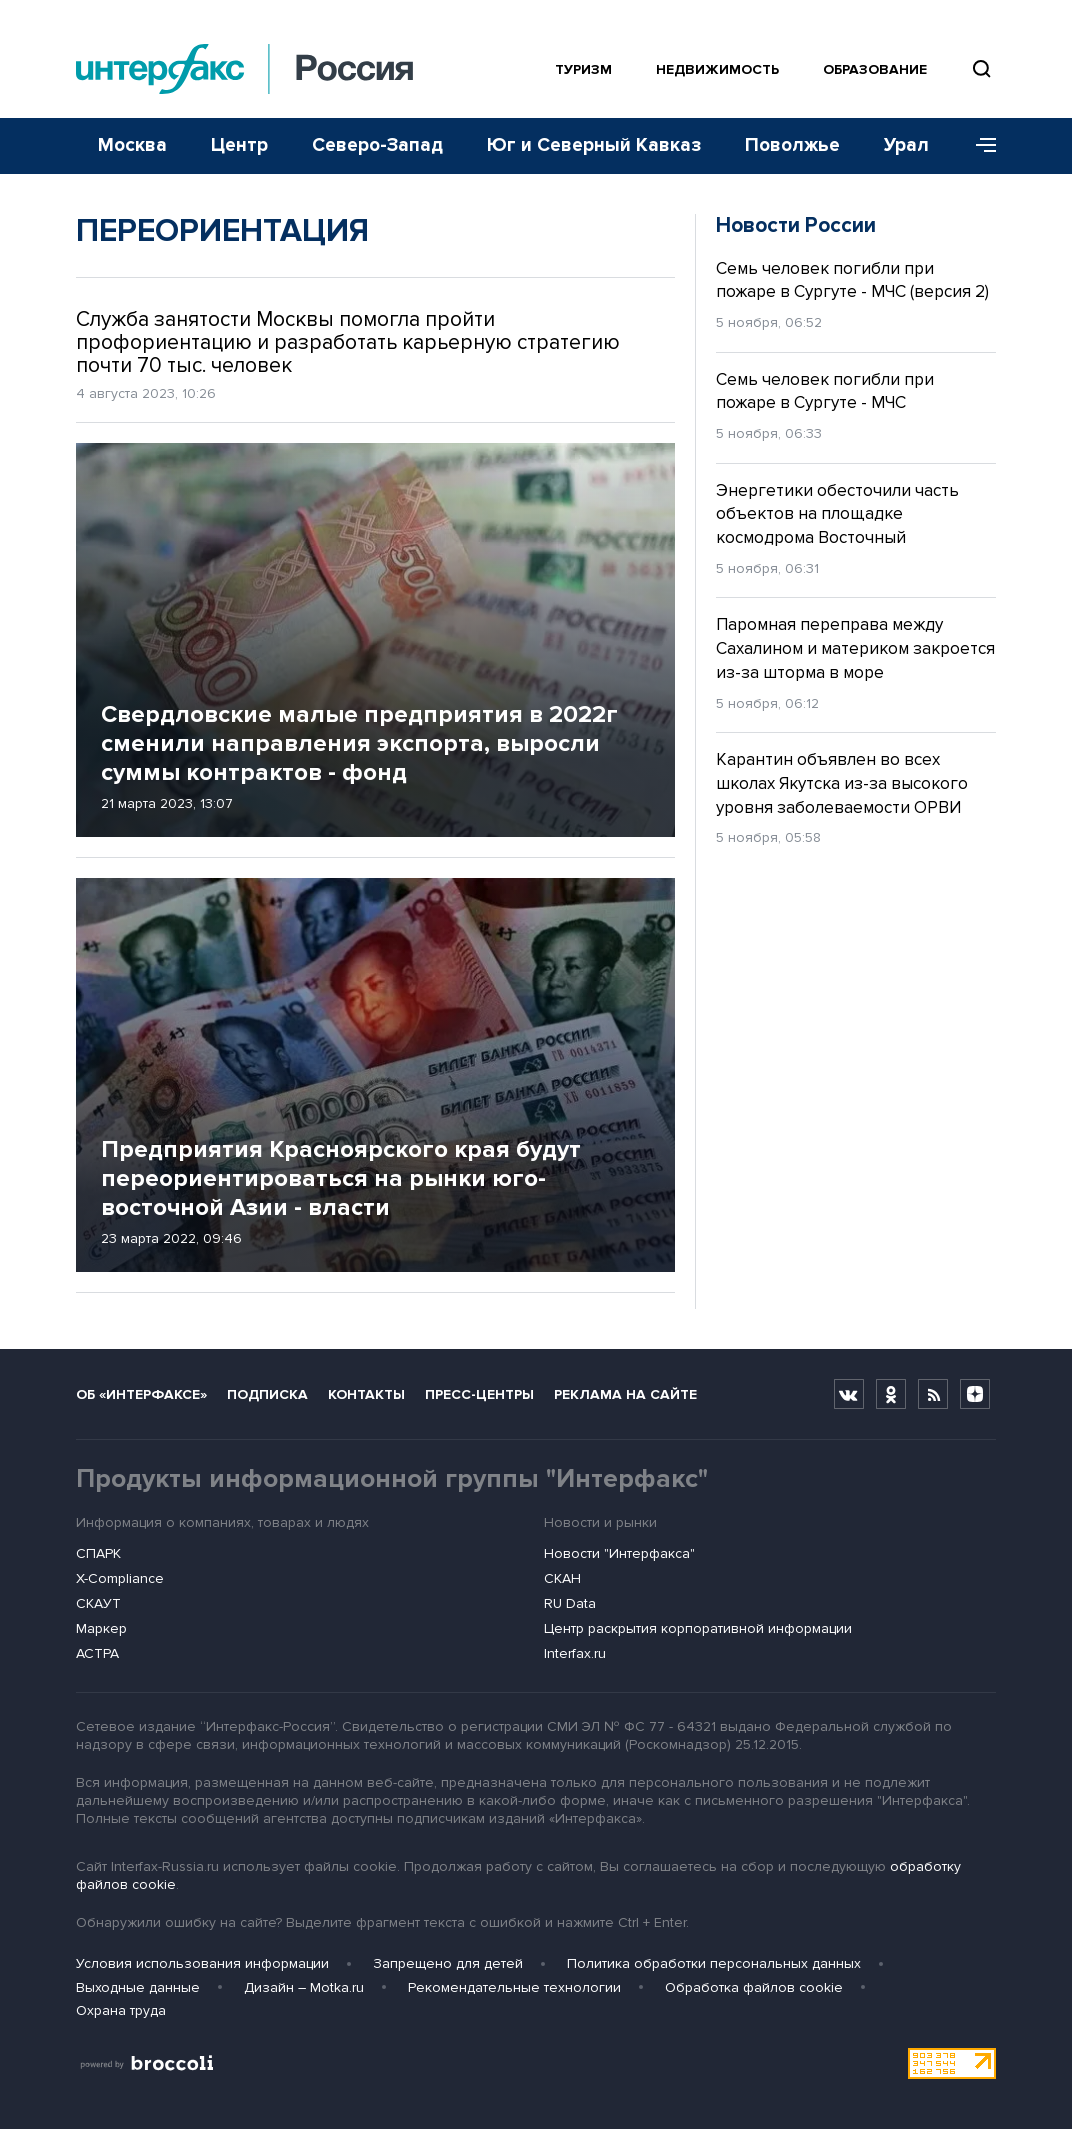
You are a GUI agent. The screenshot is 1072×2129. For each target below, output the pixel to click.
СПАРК (98, 1553)
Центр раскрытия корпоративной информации (698, 1628)
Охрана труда (121, 2010)
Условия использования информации (202, 1963)
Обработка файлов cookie (754, 1987)
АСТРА (97, 1653)
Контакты (366, 1394)
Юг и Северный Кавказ (594, 145)
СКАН (562, 1578)
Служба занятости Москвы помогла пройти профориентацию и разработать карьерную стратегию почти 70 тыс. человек (348, 342)
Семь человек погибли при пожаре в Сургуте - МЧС (825, 391)
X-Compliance (120, 1578)
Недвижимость (717, 69)
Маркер (101, 1628)
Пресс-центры (479, 1394)
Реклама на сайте (625, 1394)
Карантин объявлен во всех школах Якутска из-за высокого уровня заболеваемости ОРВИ (842, 783)
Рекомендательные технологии (514, 1987)
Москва (132, 145)
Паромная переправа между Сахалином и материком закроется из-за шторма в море (855, 648)
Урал (906, 145)
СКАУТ (98, 1603)
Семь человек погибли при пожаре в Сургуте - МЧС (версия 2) (852, 280)
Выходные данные (138, 1987)
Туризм (583, 69)
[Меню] (979, 146)
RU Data (570, 1603)
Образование (875, 69)
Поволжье (792, 145)
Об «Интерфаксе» (141, 1394)
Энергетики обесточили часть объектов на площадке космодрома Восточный (837, 514)
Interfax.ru (575, 1653)
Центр (239, 145)
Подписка (267, 1394)
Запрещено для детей (448, 1963)
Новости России (796, 225)
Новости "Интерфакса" (619, 1553)
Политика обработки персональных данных (714, 1963)
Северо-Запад (377, 145)
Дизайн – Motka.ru (304, 1987)
